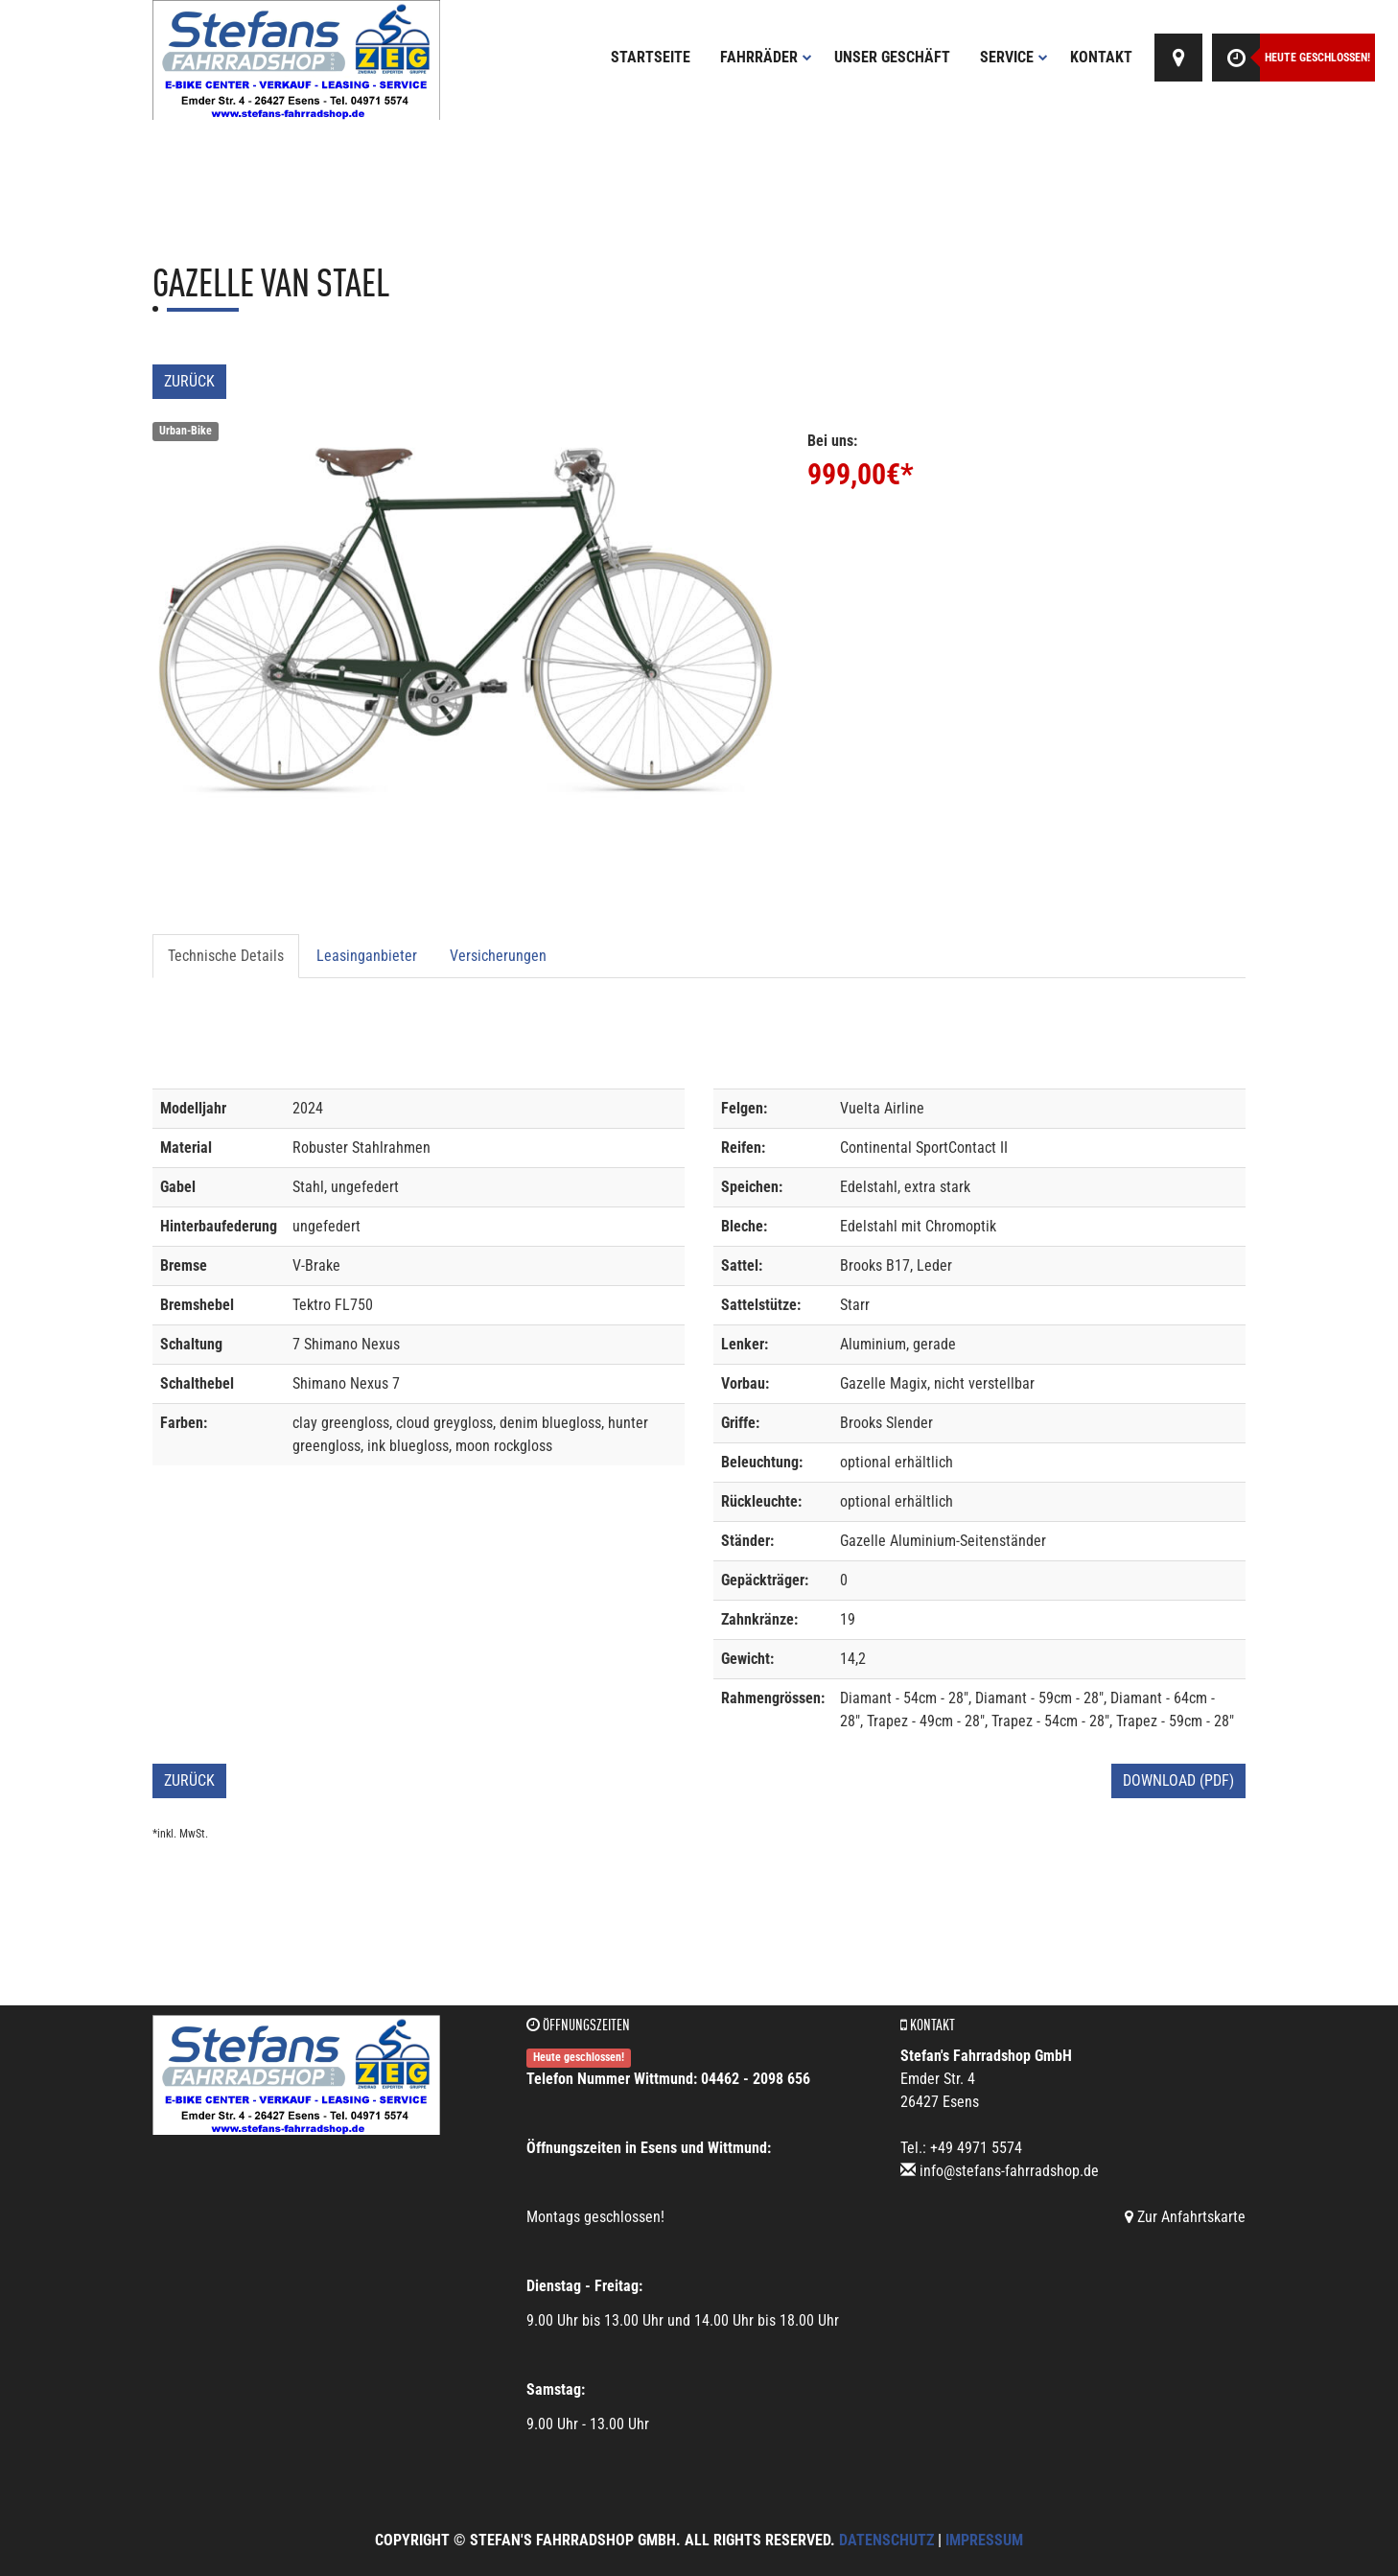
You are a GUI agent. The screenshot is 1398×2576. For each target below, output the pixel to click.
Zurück (189, 381)
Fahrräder (766, 57)
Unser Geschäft (892, 57)
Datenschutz (886, 2540)
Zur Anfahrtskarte (1185, 2217)
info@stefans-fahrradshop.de (1009, 2171)
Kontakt (1101, 57)
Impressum (984, 2540)
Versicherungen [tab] (498, 956)
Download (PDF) (1178, 1780)
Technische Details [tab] (226, 956)
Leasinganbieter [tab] (366, 956)
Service (1014, 57)
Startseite (650, 57)
